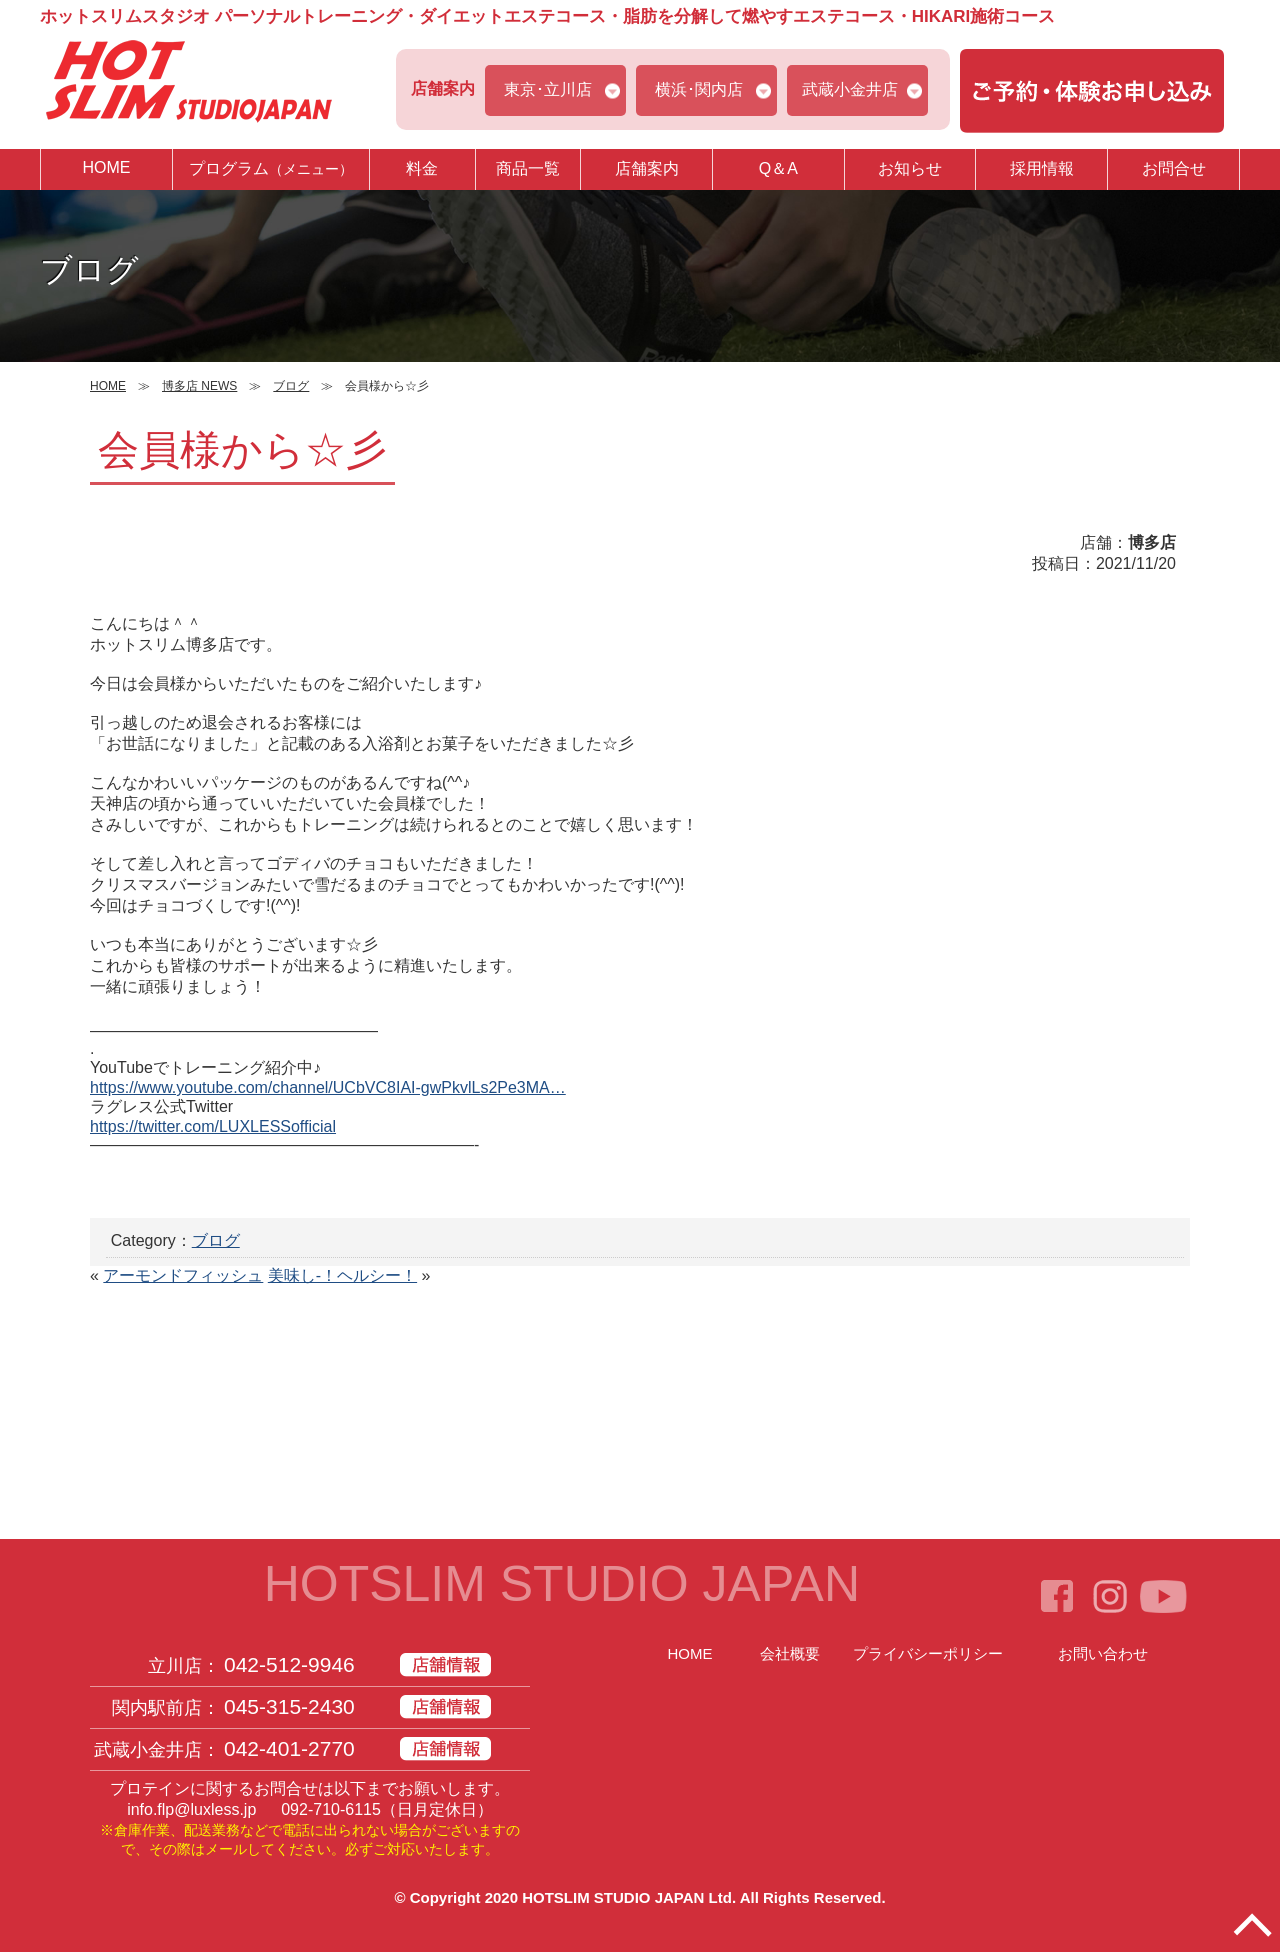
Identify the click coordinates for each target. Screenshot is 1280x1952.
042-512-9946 (289, 1664)
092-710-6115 (331, 1809)
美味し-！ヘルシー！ (342, 1275)
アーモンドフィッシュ (183, 1275)
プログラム (271, 168)
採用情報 (1042, 168)
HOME (106, 167)
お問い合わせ (1103, 1653)
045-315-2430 (289, 1706)
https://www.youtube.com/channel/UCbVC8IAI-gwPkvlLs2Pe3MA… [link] (328, 1087)
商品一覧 (528, 168)
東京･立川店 (548, 89)
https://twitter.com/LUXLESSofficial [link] (213, 1126)
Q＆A (778, 168)
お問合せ (1174, 168)
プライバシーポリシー (928, 1653)
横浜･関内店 (699, 89)
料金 (422, 168)
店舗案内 (647, 168)
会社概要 (790, 1653)
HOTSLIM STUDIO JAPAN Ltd (627, 1897)
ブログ (216, 1240)
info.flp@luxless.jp (191, 1809)
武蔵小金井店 (850, 89)
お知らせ (910, 168)
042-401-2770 (289, 1748)
